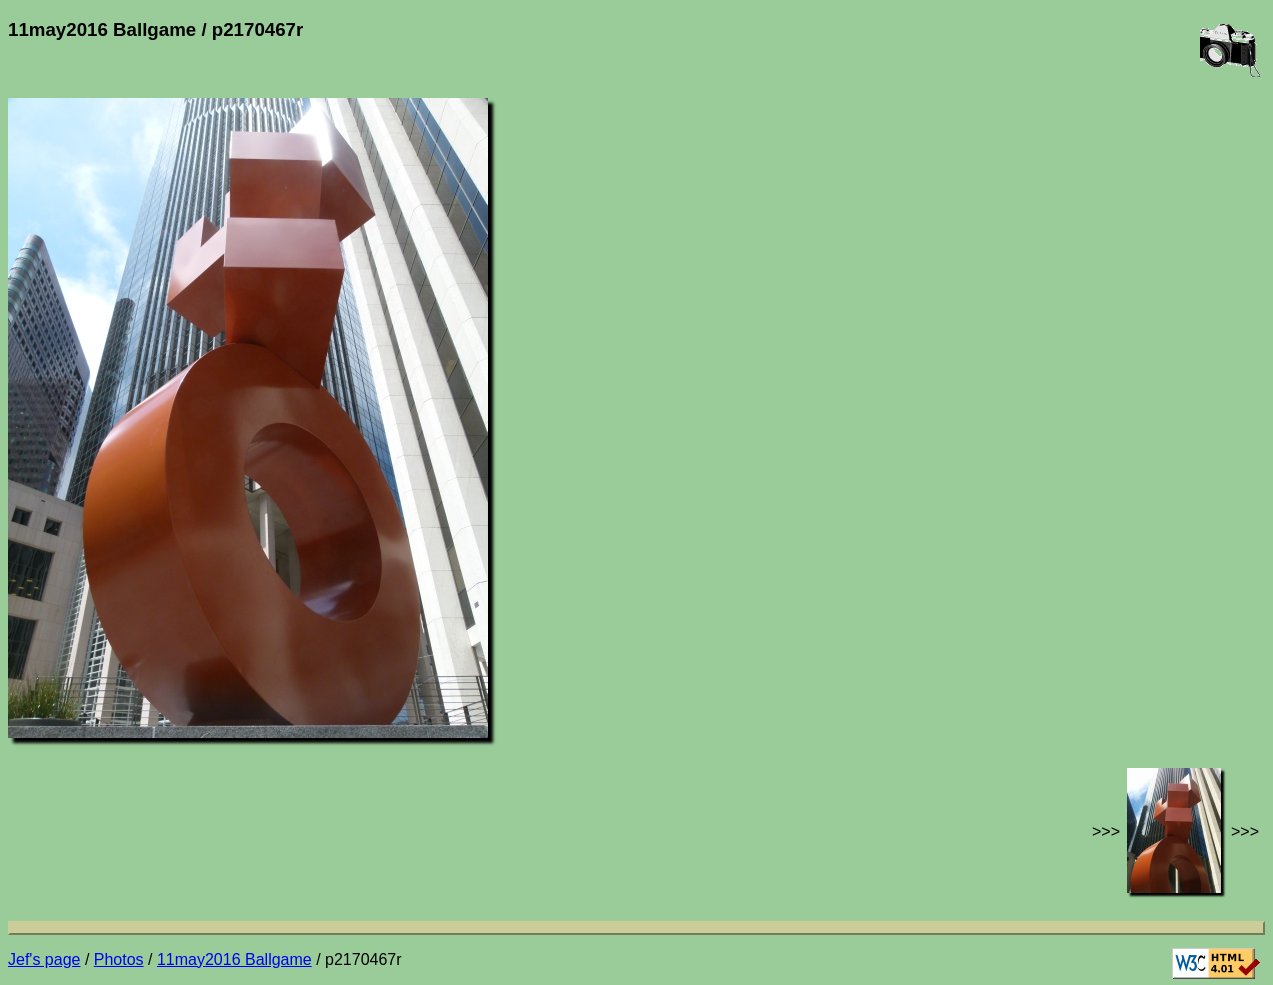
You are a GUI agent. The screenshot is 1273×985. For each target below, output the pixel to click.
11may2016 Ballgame (234, 959)
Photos (119, 959)
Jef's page (44, 959)
